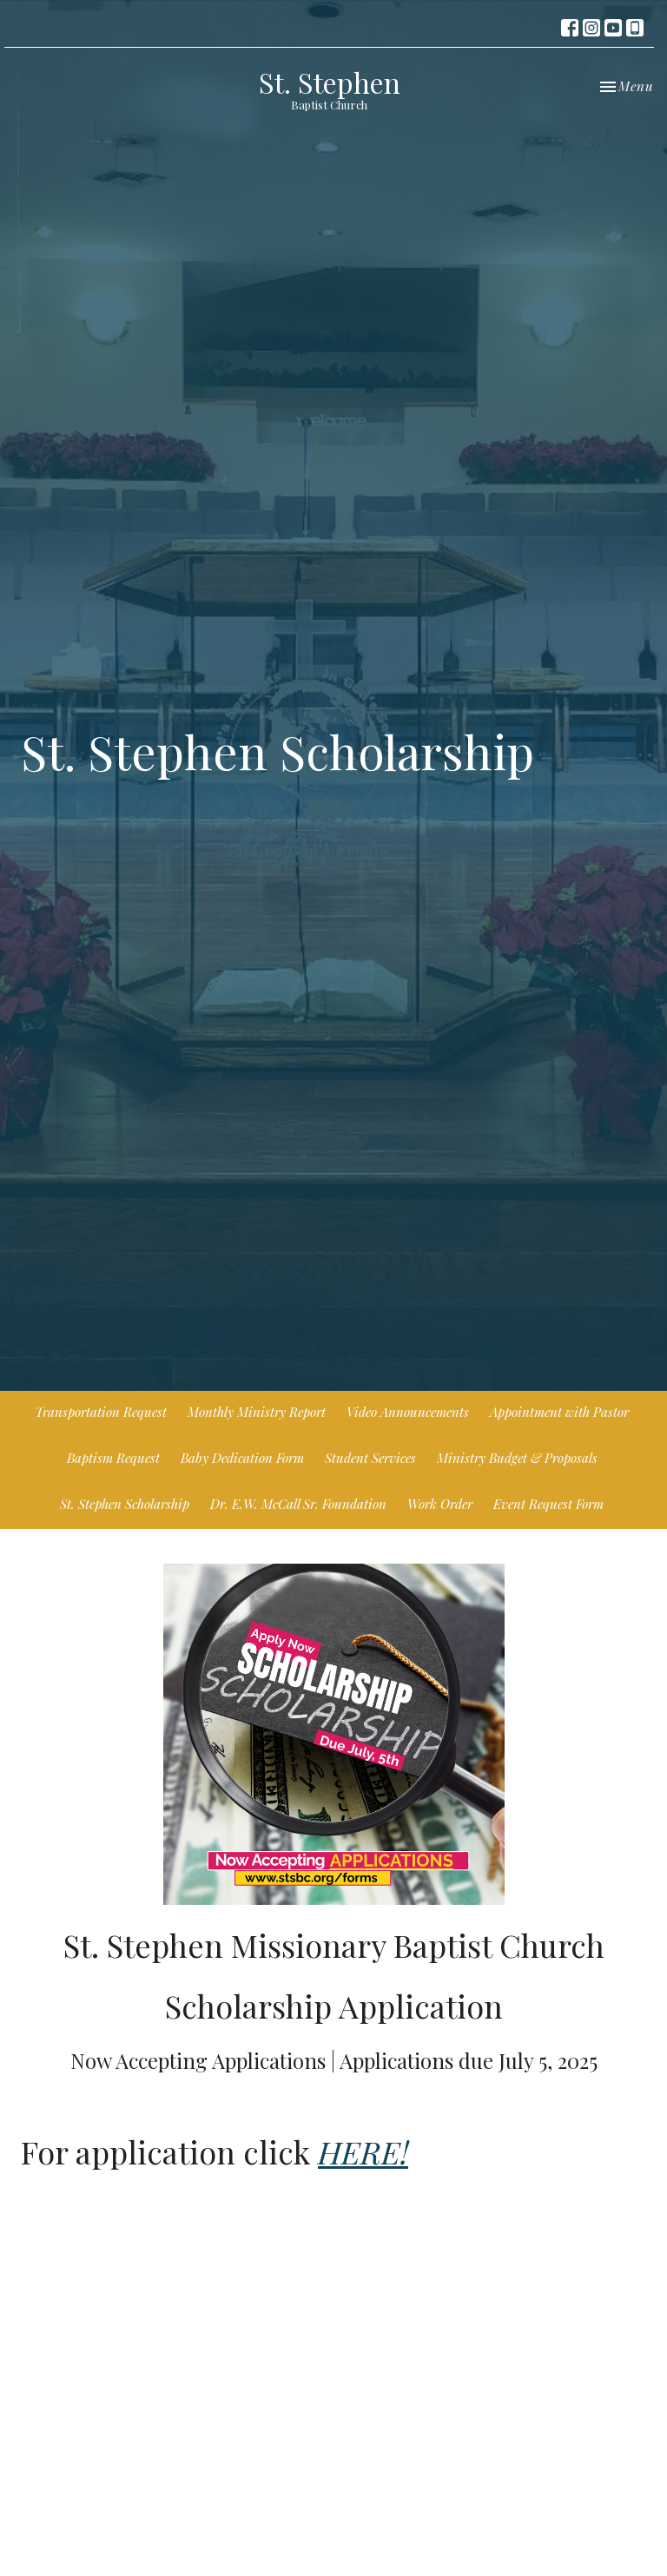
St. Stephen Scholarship (124, 1503)
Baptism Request (113, 1457)
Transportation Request (101, 1411)
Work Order (439, 1503)
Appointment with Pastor (559, 1411)
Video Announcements (408, 1411)
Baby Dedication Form (242, 1457)
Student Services (370, 1457)
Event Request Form (548, 1503)
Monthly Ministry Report (257, 1411)
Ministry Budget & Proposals (517, 1457)
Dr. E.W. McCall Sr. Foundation (298, 1503)
